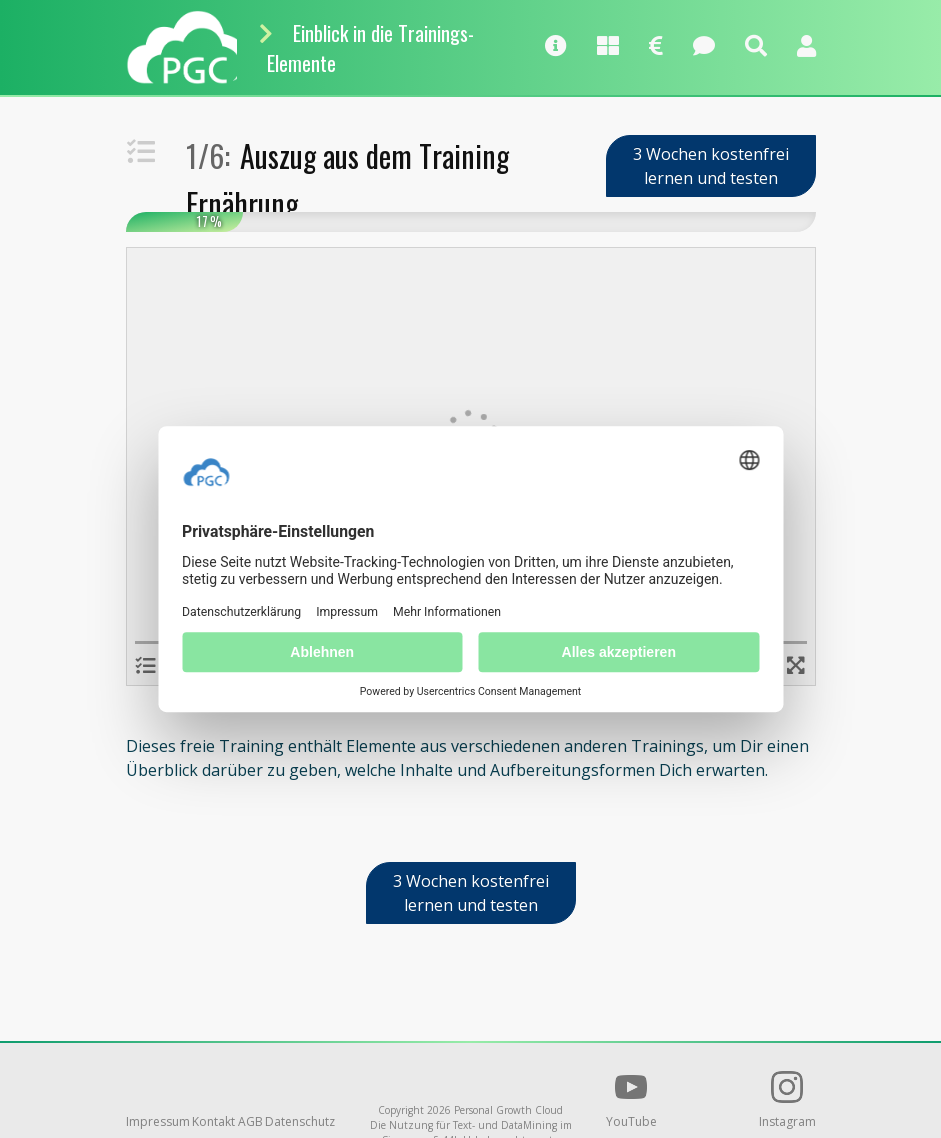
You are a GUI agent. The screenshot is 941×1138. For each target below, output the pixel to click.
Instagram (787, 1100)
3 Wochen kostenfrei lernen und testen (711, 166)
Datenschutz (300, 1121)
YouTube (631, 1100)
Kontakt (213, 1121)
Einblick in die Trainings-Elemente (370, 48)
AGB (250, 1121)
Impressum (158, 1121)
